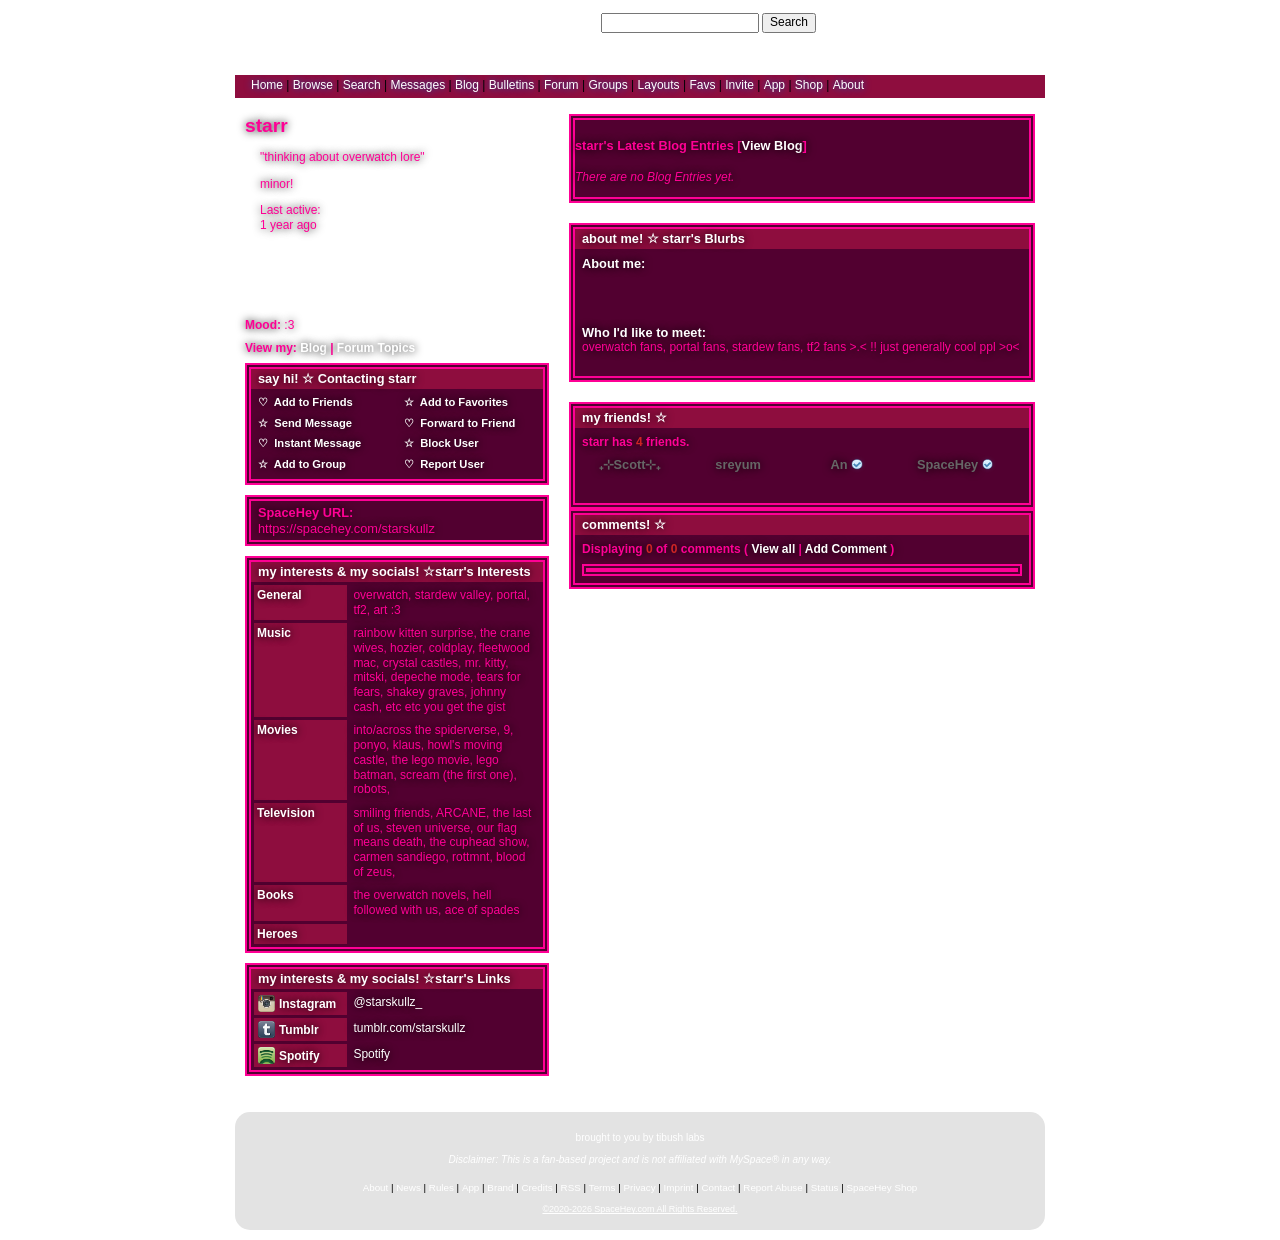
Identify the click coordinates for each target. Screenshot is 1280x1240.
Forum (561, 85)
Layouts (659, 85)
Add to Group (307, 464)
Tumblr (288, 1030)
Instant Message (314, 443)
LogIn (971, 22)
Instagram (297, 1004)
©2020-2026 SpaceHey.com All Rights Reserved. (639, 1209)
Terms (602, 1187)
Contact (719, 1187)
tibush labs (680, 1137)
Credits (537, 1187)
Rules (441, 1187)
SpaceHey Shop (882, 1187)
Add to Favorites (461, 402)
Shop (809, 85)
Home (267, 85)
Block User (446, 443)
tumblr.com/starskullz (409, 1028)
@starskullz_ (387, 1002)
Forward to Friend (464, 423)
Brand (500, 1187)
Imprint (679, 1187)
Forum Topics (376, 348)
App (774, 85)
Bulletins (511, 85)
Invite (739, 85)
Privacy (639, 1187)
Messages (417, 85)
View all (773, 549)
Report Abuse (772, 1187)
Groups (607, 85)
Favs (702, 85)
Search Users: (559, 22)
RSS (571, 1187)
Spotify (288, 1056)
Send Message (310, 423)
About (848, 85)
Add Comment (846, 549)
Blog (467, 85)
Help (933, 22)
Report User (449, 464)
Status (825, 1187)
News (408, 1187)
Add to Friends (310, 402)
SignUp (1015, 22)
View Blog (772, 145)
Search (789, 22)
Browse (313, 85)
